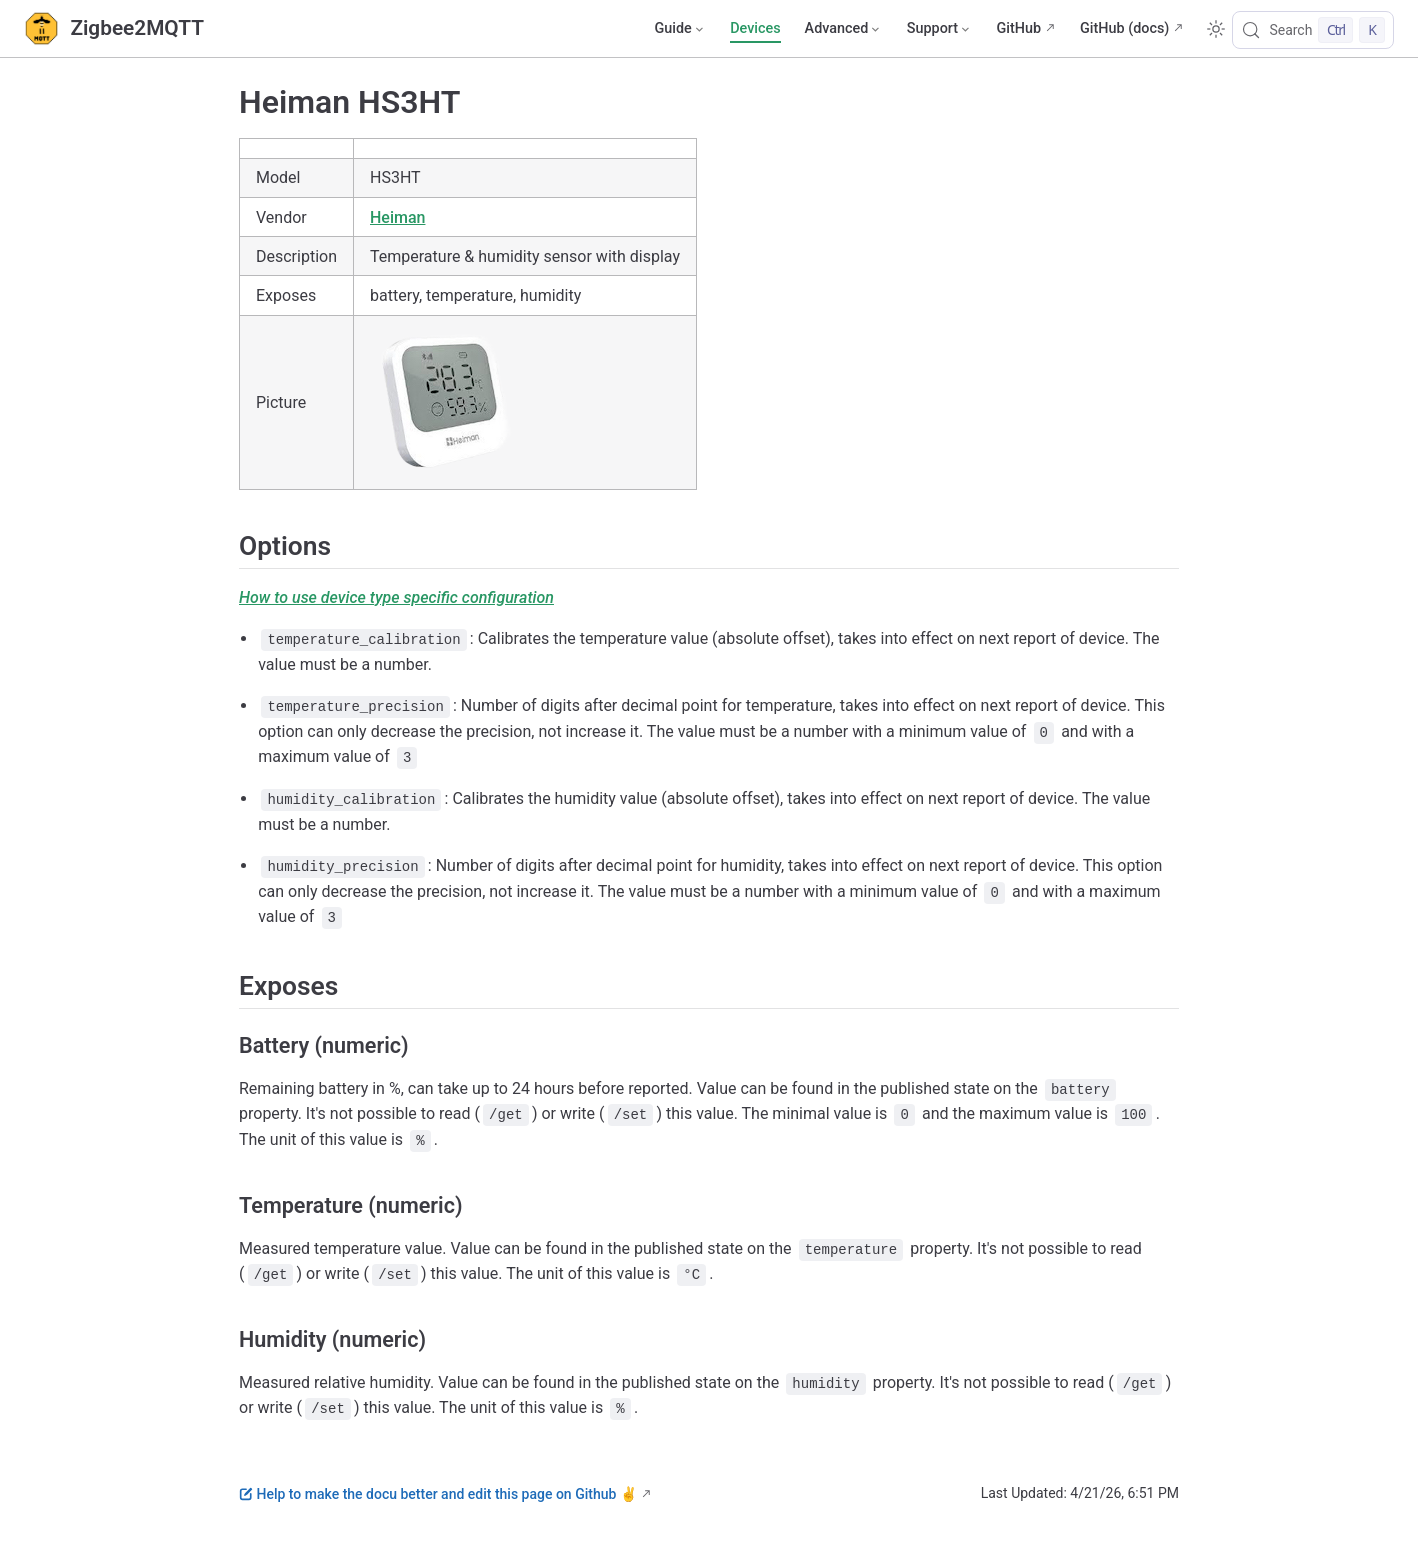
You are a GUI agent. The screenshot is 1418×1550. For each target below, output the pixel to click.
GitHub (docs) (1124, 28)
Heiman (397, 217)
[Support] (940, 29)
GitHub (1018, 28)
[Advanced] (844, 29)
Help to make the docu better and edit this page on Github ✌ (438, 1494)
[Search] (1313, 30)
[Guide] (680, 29)
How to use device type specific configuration (396, 597)
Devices (755, 28)
